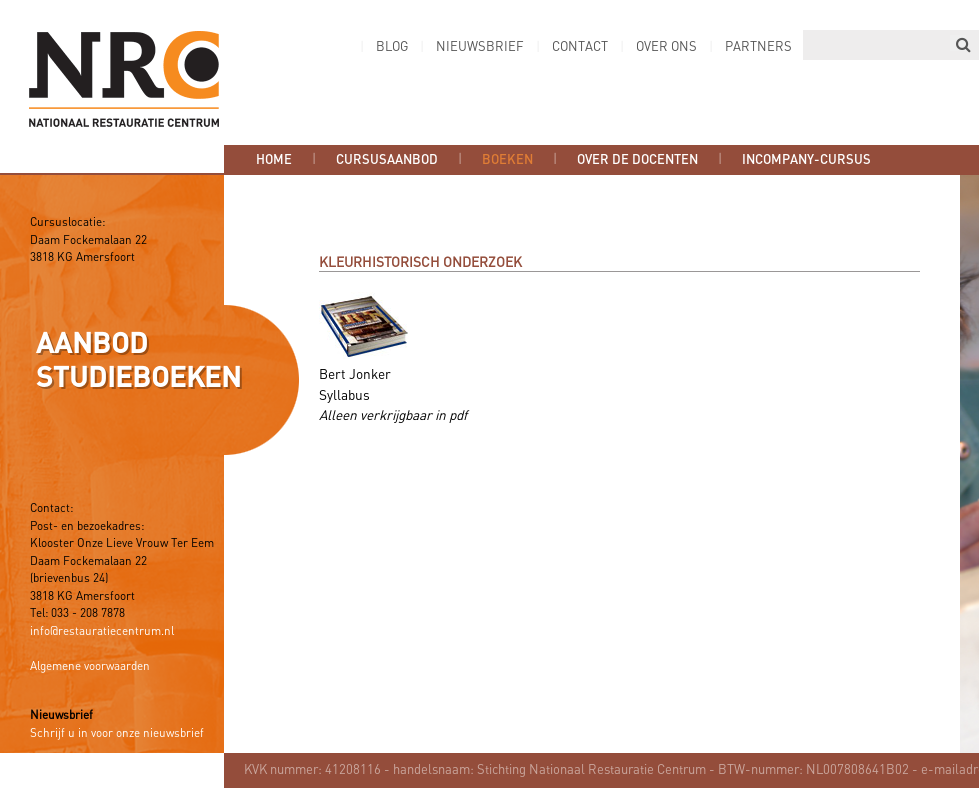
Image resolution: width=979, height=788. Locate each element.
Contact (580, 47)
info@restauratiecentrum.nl (102, 632)
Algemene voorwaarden (90, 667)
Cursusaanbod (387, 160)
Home (274, 160)
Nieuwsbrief (480, 47)
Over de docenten (637, 160)
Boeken (507, 160)
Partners (758, 47)
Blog (392, 47)
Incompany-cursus (806, 160)
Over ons (666, 47)
